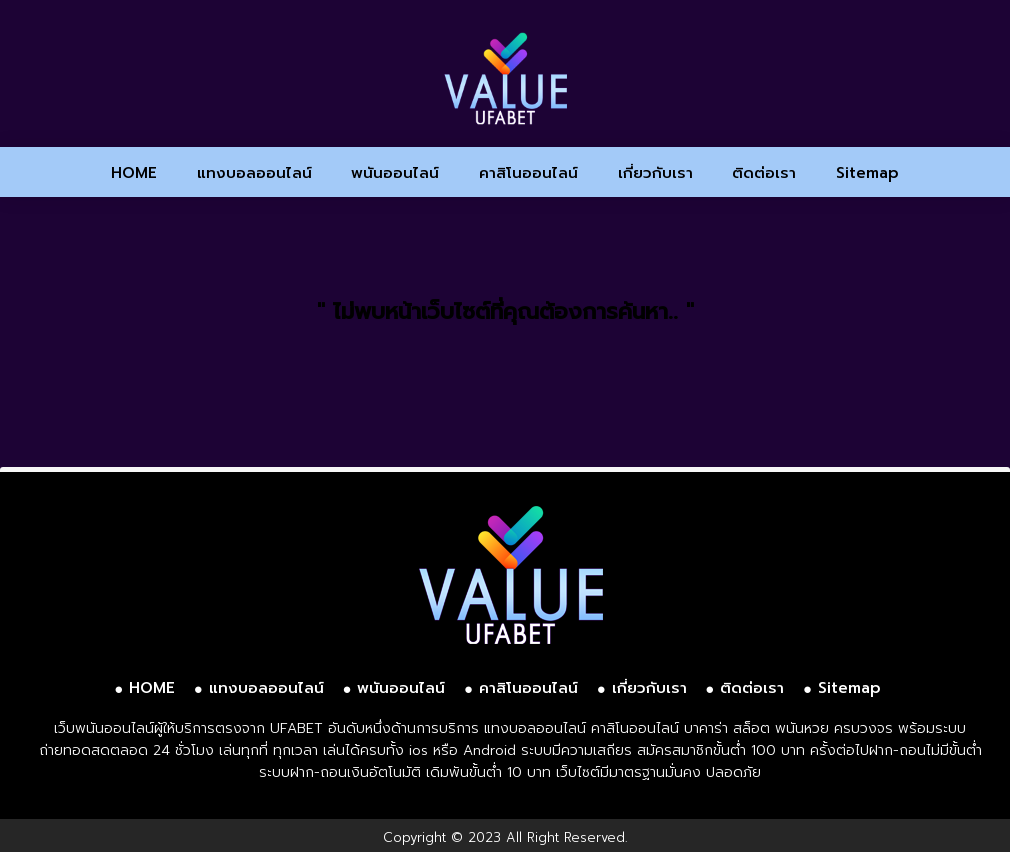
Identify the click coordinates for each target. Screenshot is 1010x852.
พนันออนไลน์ (395, 173)
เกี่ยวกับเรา (655, 173)
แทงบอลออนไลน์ (254, 173)
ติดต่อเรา (764, 173)
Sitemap (867, 173)
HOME (134, 173)
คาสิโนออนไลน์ (528, 173)
